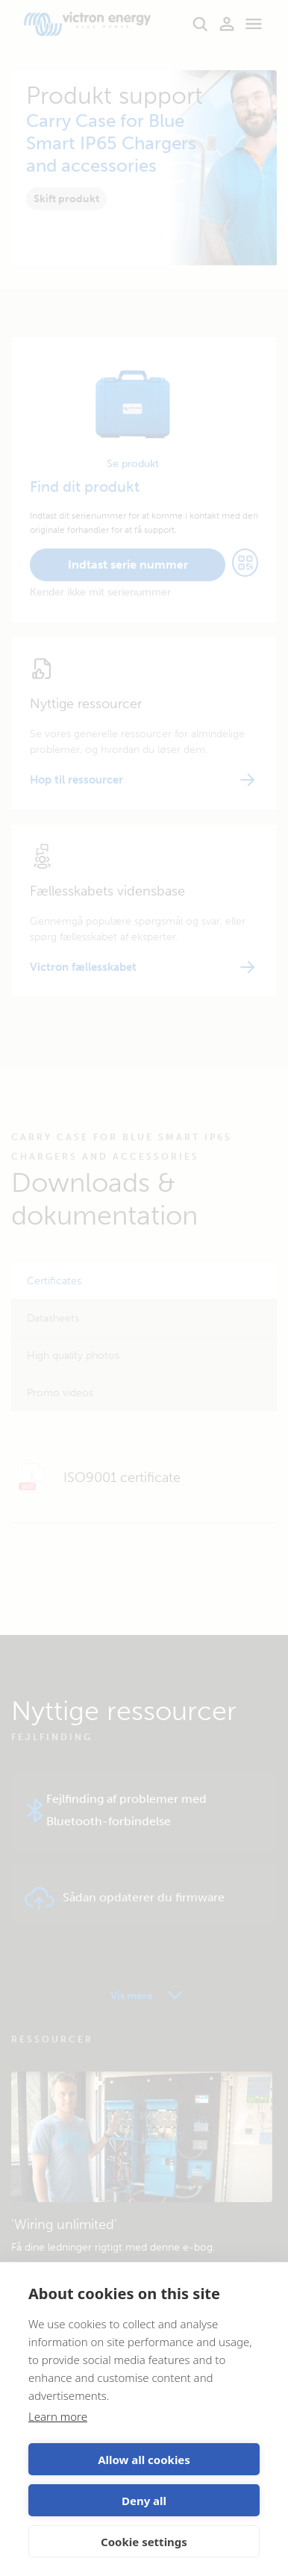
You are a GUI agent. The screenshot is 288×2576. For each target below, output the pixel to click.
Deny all (144, 2500)
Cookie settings (144, 2541)
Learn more (57, 2416)
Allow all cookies (144, 2459)
